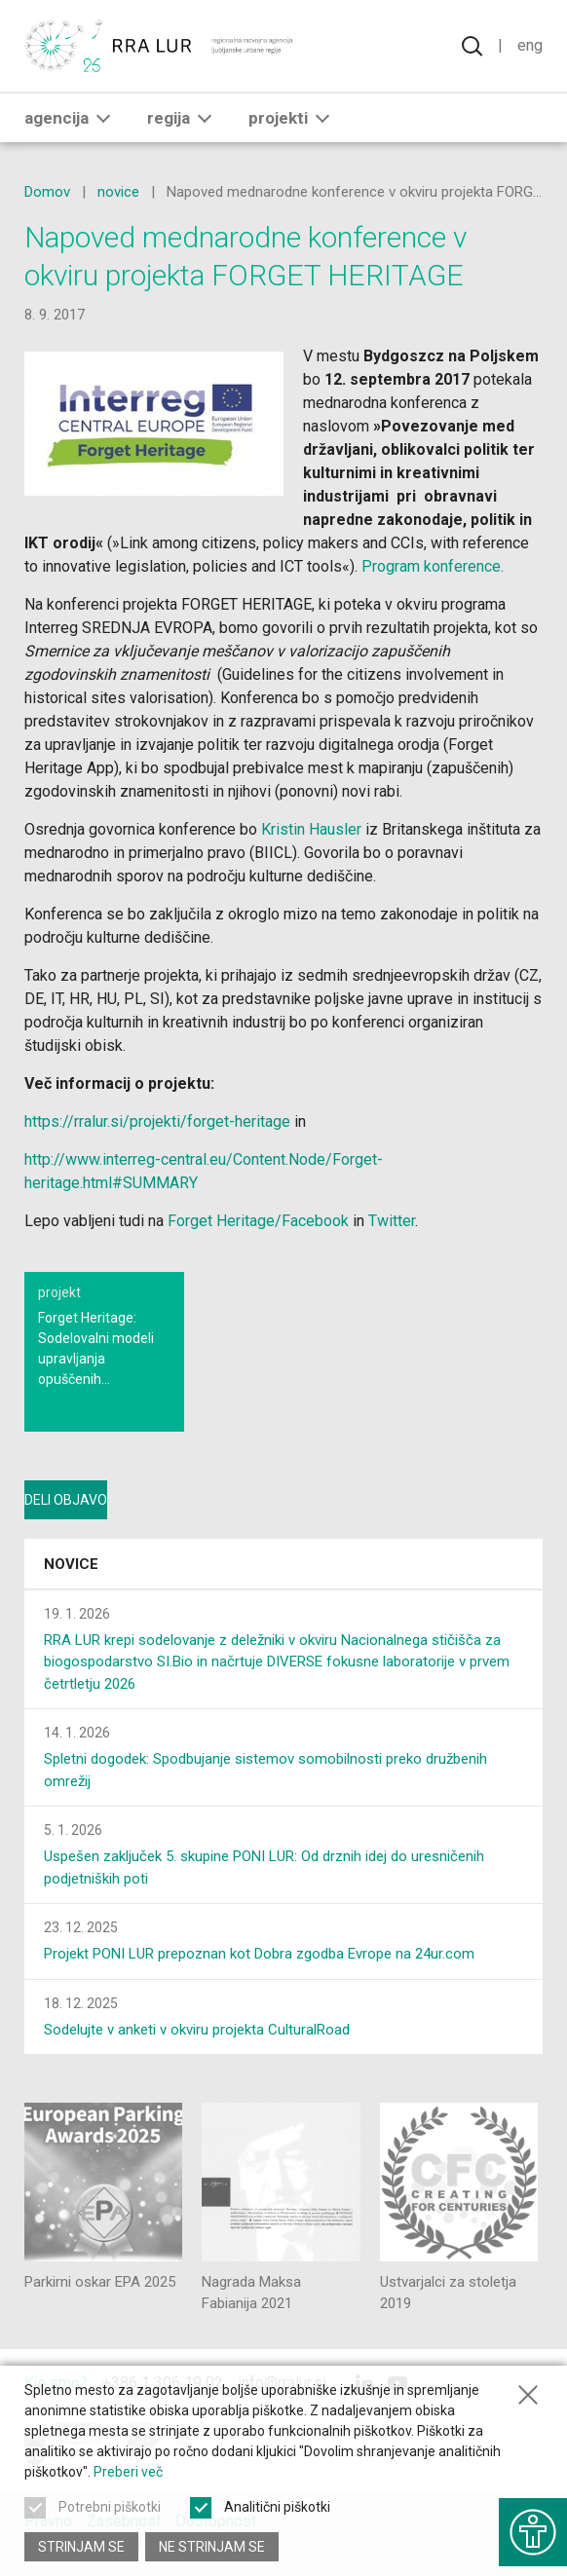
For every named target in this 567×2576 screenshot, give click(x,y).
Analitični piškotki (277, 2507)
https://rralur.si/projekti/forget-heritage (157, 1121)
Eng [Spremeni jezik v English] (530, 45)
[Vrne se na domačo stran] (160, 45)
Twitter (391, 1221)
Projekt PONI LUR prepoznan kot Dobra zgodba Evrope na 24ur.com (259, 1953)
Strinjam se (81, 2547)
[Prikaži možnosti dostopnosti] (533, 2532)
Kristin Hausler (311, 829)
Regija (183, 117)
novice (118, 192)
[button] (103, 117)
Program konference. (432, 566)
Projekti (292, 117)
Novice (71, 1564)
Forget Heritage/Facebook (258, 1221)
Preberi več (128, 2472)
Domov (47, 192)
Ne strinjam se (212, 2547)
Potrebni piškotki (109, 2507)
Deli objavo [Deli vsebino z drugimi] (65, 1500)
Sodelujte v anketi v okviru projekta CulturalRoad (197, 2029)
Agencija (71, 117)
